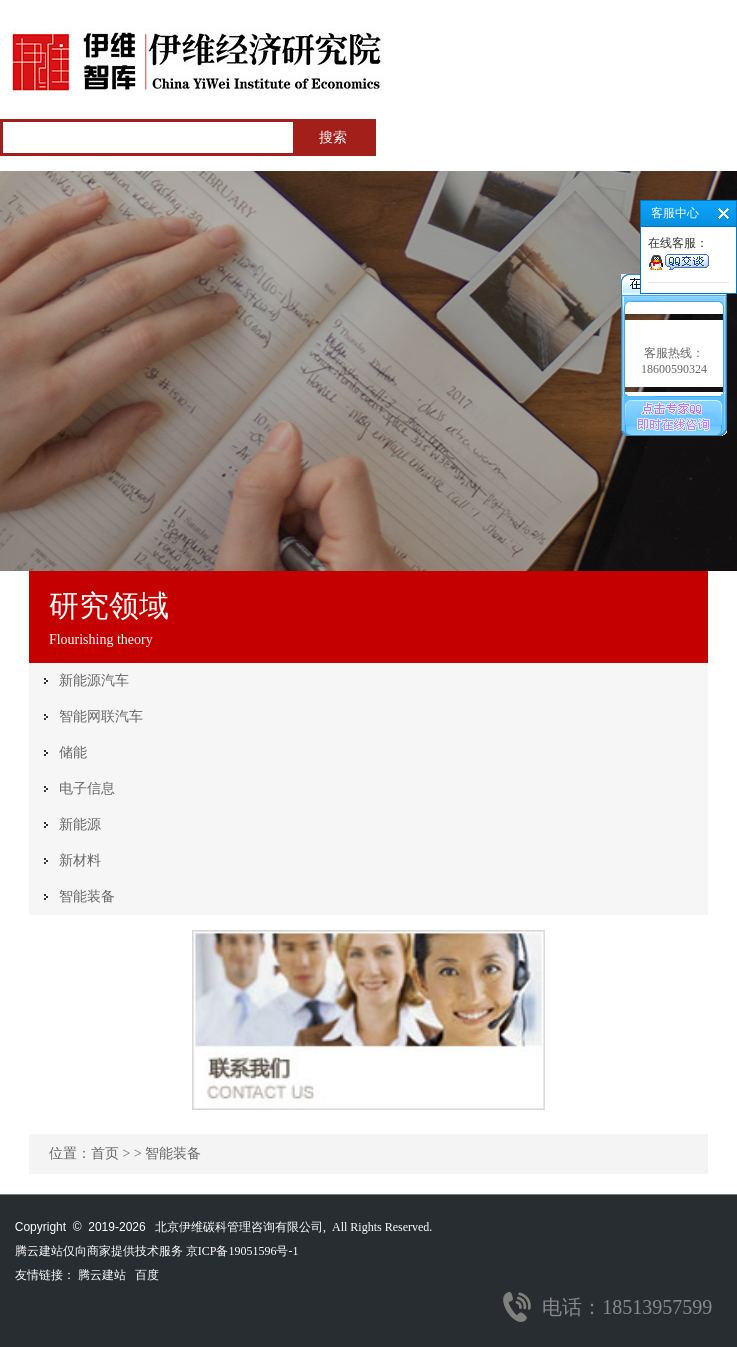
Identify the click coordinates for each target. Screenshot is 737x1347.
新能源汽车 (94, 680)
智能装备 (87, 896)
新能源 (80, 824)
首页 (105, 1153)
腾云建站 (102, 1275)
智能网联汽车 (101, 716)
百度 (147, 1275)
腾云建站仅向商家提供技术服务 (99, 1251)
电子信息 (87, 788)
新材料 (80, 860)
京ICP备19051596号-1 (242, 1251)
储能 (73, 752)
